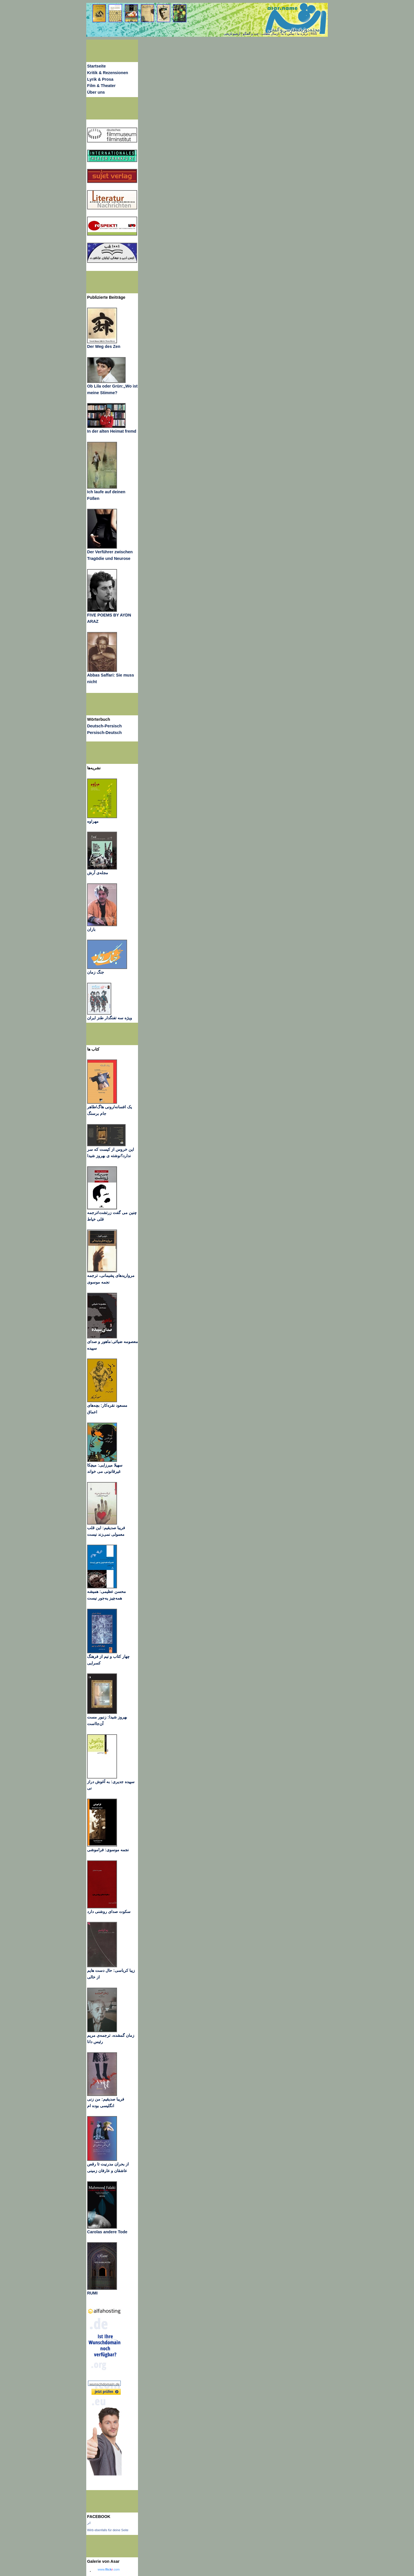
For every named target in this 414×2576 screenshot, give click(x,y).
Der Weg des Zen (103, 346)
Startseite (96, 66)
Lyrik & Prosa (100, 79)
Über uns (96, 92)
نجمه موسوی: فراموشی (108, 1849)
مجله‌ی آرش (97, 872)
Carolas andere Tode (107, 2232)
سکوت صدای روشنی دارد (109, 1911)
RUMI (92, 2293)
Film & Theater (101, 85)
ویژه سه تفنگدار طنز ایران (109, 1018)
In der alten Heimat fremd (111, 431)
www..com (109, 2569)
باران (91, 929)
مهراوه (93, 821)
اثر (89, 2523)
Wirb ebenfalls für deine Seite (108, 2530)
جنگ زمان (95, 972)
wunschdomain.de (104, 2384)
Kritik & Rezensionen (107, 72)
